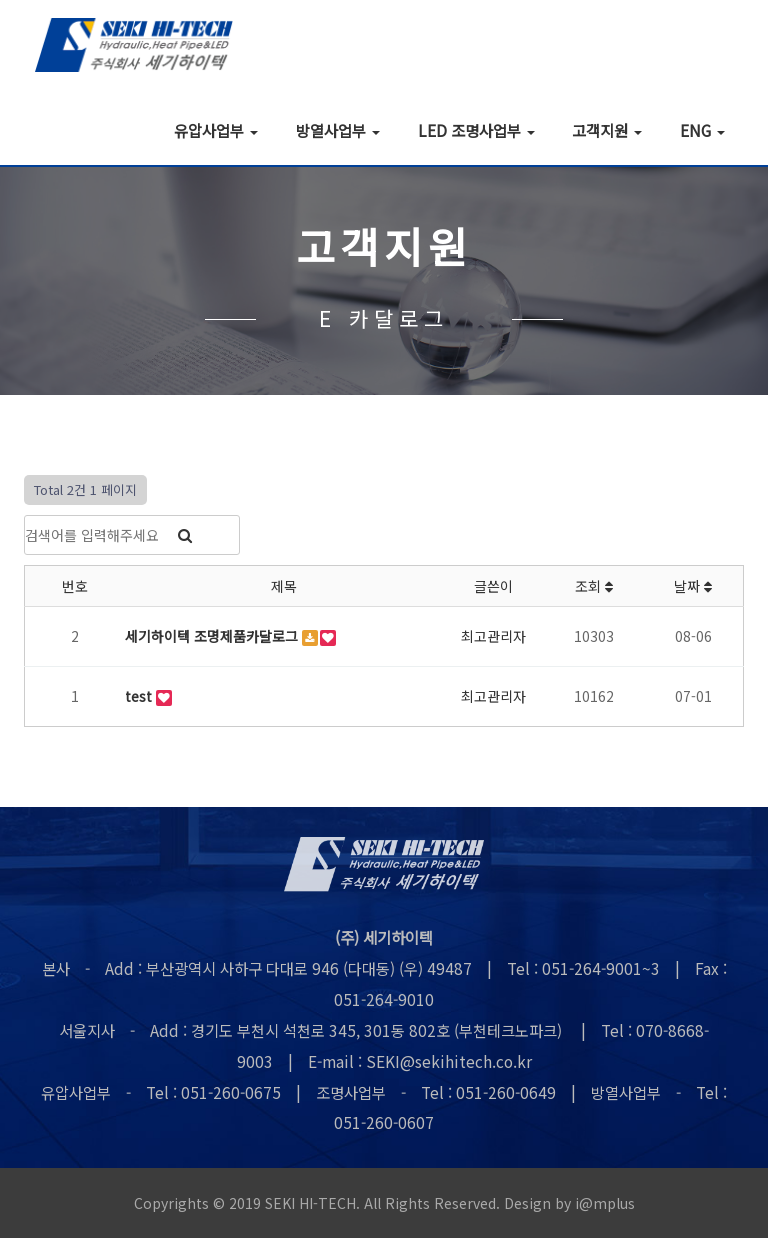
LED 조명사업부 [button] (476, 129)
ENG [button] (702, 129)
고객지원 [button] (607, 129)
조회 (594, 586)
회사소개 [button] (101, 129)
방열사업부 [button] (338, 129)
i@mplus (605, 1203)
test (140, 696)
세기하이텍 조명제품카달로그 (213, 636)
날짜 (693, 586)
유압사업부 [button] (216, 129)
